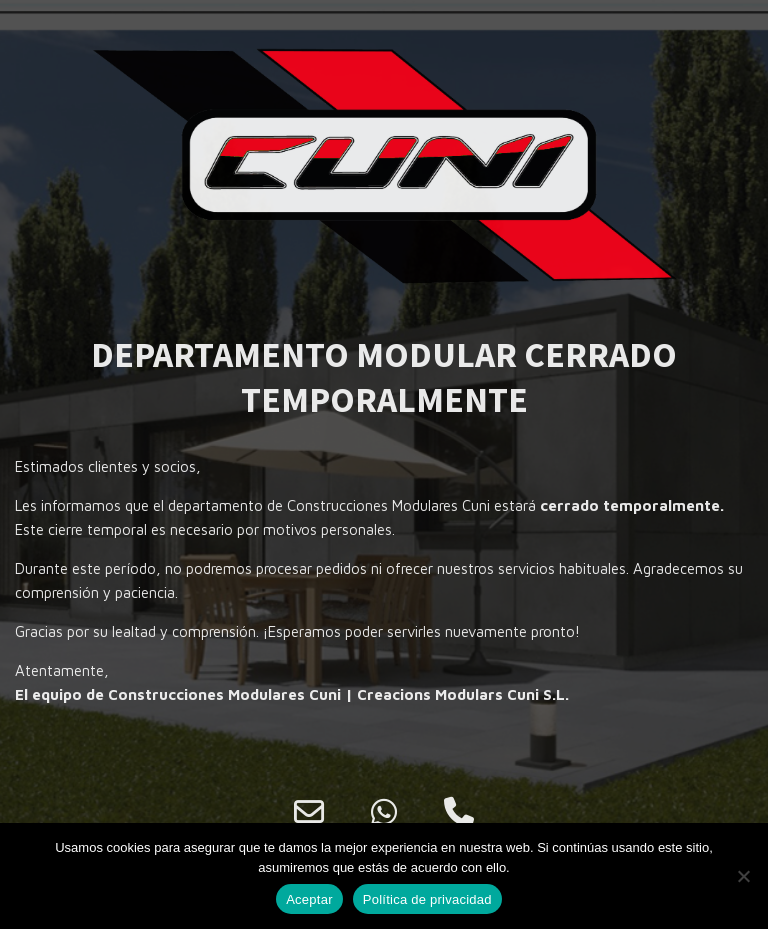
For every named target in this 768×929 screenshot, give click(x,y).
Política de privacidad (427, 899)
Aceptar (309, 899)
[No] (743, 876)
